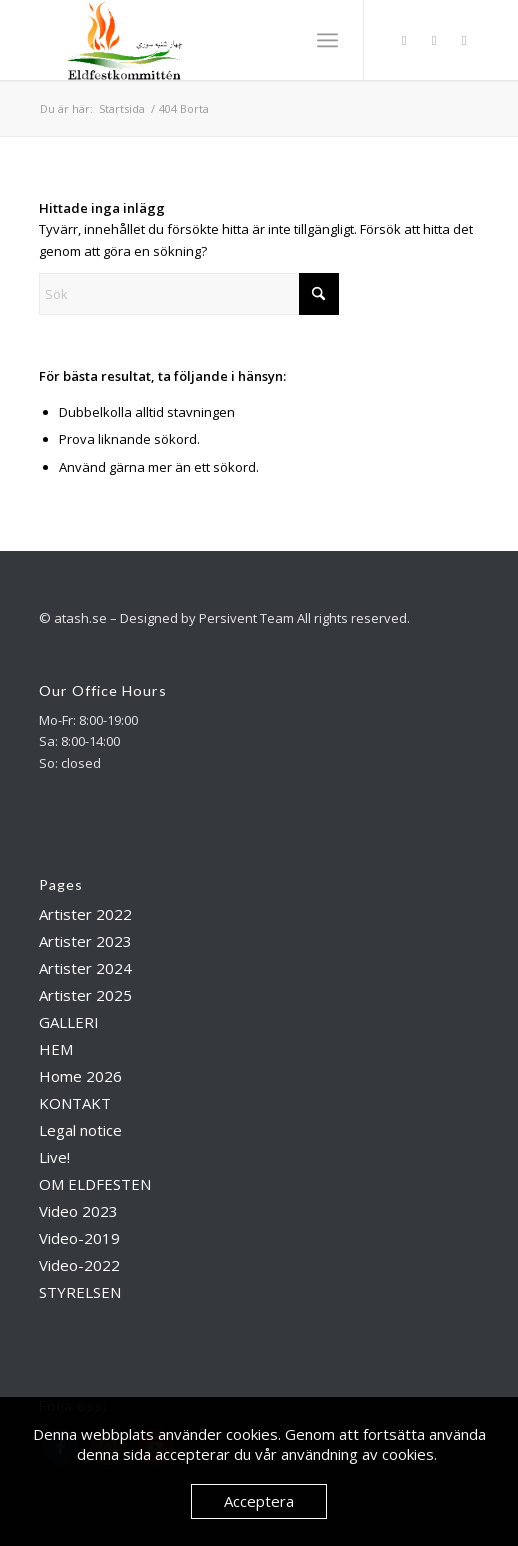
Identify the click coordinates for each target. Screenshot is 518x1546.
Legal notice (80, 1130)
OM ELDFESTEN (95, 1184)
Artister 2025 (85, 995)
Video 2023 (78, 1211)
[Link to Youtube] (464, 40)
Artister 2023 (85, 941)
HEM (56, 1049)
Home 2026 (80, 1076)
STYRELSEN (80, 1292)
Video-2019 (79, 1238)
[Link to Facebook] (404, 40)
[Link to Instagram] (434, 40)
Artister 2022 (85, 914)
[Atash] (215, 40)
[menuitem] (327, 40)
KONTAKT (75, 1103)
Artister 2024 (85, 968)
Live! (54, 1157)
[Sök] (189, 294)
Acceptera (259, 1501)
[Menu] (327, 40)
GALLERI (69, 1022)
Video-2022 (79, 1265)
